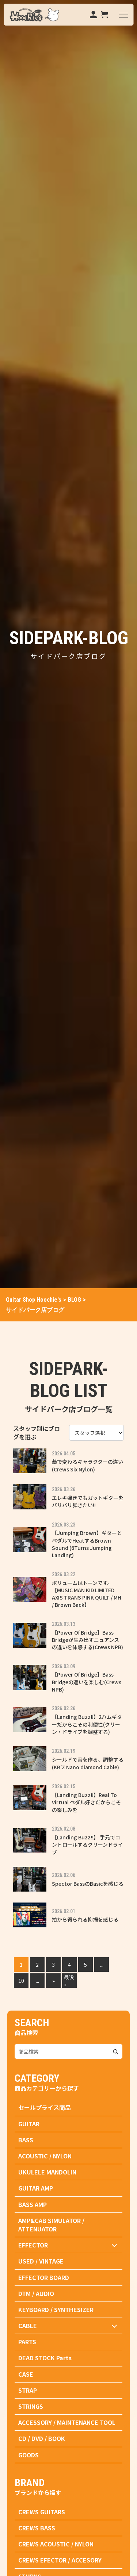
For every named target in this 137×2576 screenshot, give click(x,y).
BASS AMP (32, 2204)
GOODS (28, 2454)
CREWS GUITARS (41, 2511)
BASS (25, 2139)
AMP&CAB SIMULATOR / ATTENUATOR (51, 2224)
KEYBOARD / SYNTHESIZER (56, 2309)
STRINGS (30, 2406)
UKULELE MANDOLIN (47, 2172)
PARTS (27, 2341)
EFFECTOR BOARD (43, 2277)
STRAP (27, 2390)
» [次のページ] (53, 1980)
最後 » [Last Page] (69, 1980)
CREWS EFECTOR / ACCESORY (60, 2560)
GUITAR (28, 2123)
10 (21, 1980)
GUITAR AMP (35, 2188)
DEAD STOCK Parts (45, 2357)
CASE (25, 2374)
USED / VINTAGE (41, 2261)
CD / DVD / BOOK (41, 2438)
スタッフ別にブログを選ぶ (36, 1432)
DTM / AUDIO (36, 2293)
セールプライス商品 (44, 2107)
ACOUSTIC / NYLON (45, 2155)
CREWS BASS (36, 2527)
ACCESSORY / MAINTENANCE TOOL (66, 2422)
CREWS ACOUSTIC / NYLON (56, 2543)
